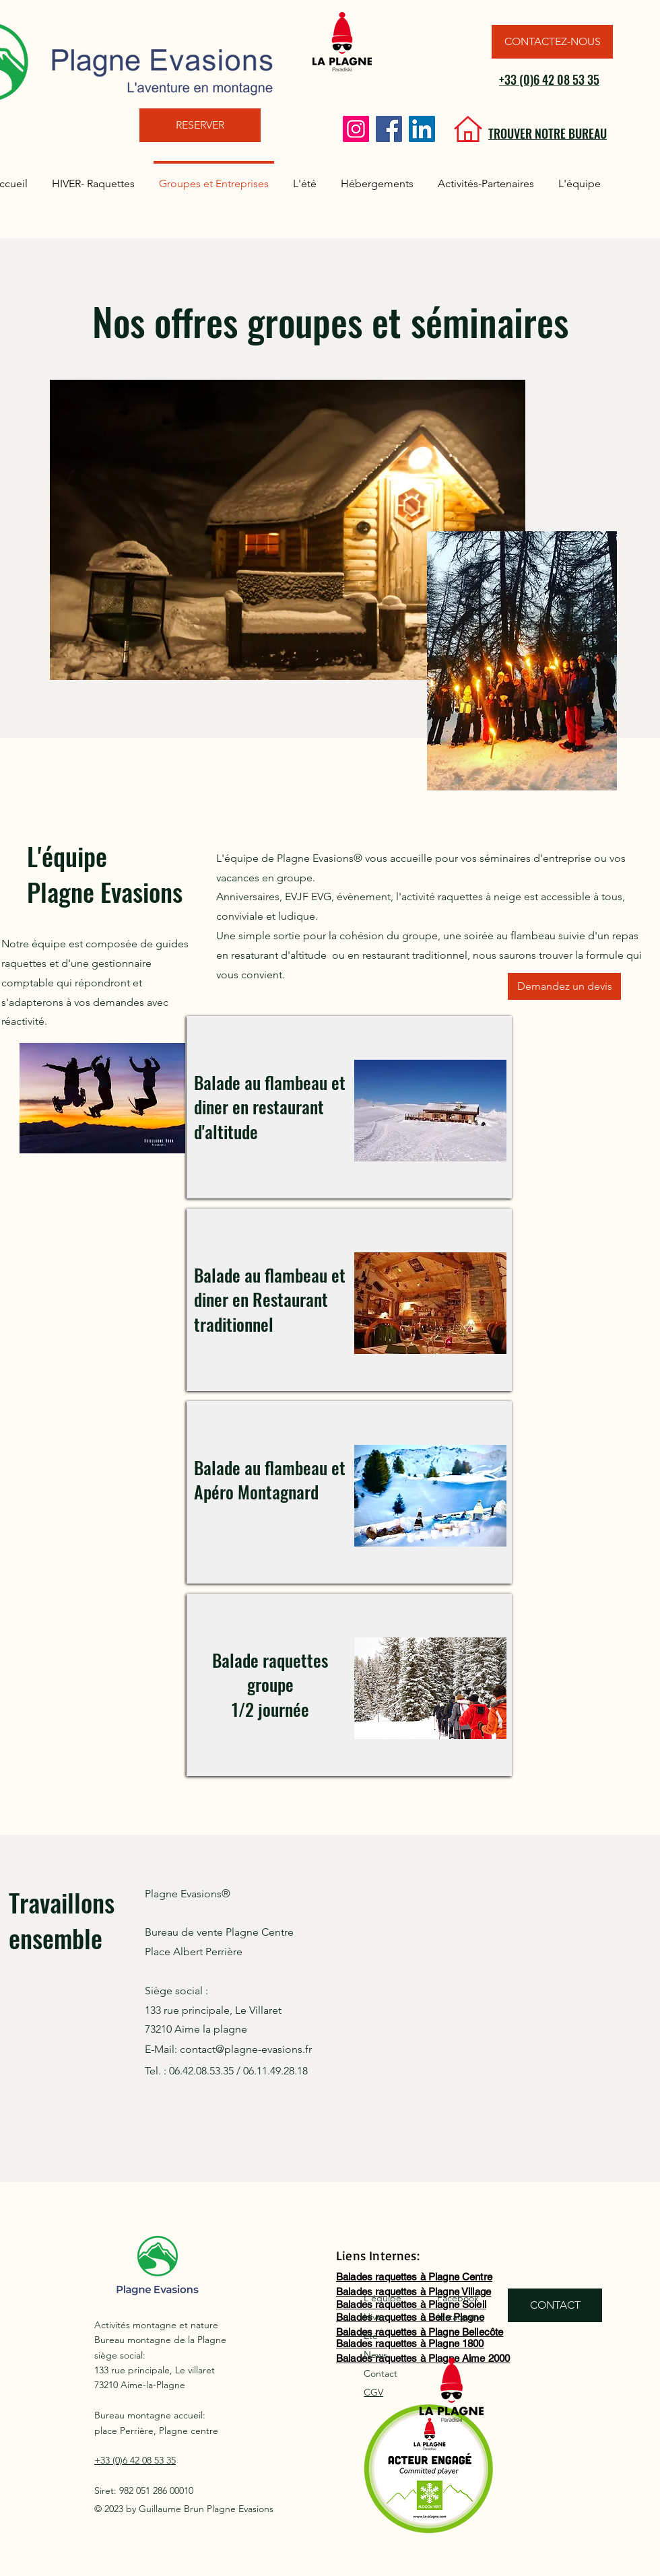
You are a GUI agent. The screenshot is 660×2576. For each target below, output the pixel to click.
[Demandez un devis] (564, 986)
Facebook (458, 2298)
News (375, 2354)
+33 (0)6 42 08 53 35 (549, 79)
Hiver (374, 2317)
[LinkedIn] (422, 129)
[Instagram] (356, 129)
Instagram (458, 2317)
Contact (380, 2373)
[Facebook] (389, 129)
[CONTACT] (555, 2305)
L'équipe (382, 2298)
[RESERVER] (200, 125)
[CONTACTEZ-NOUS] (552, 42)
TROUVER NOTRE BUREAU (547, 133)
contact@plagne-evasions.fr (246, 2049)
